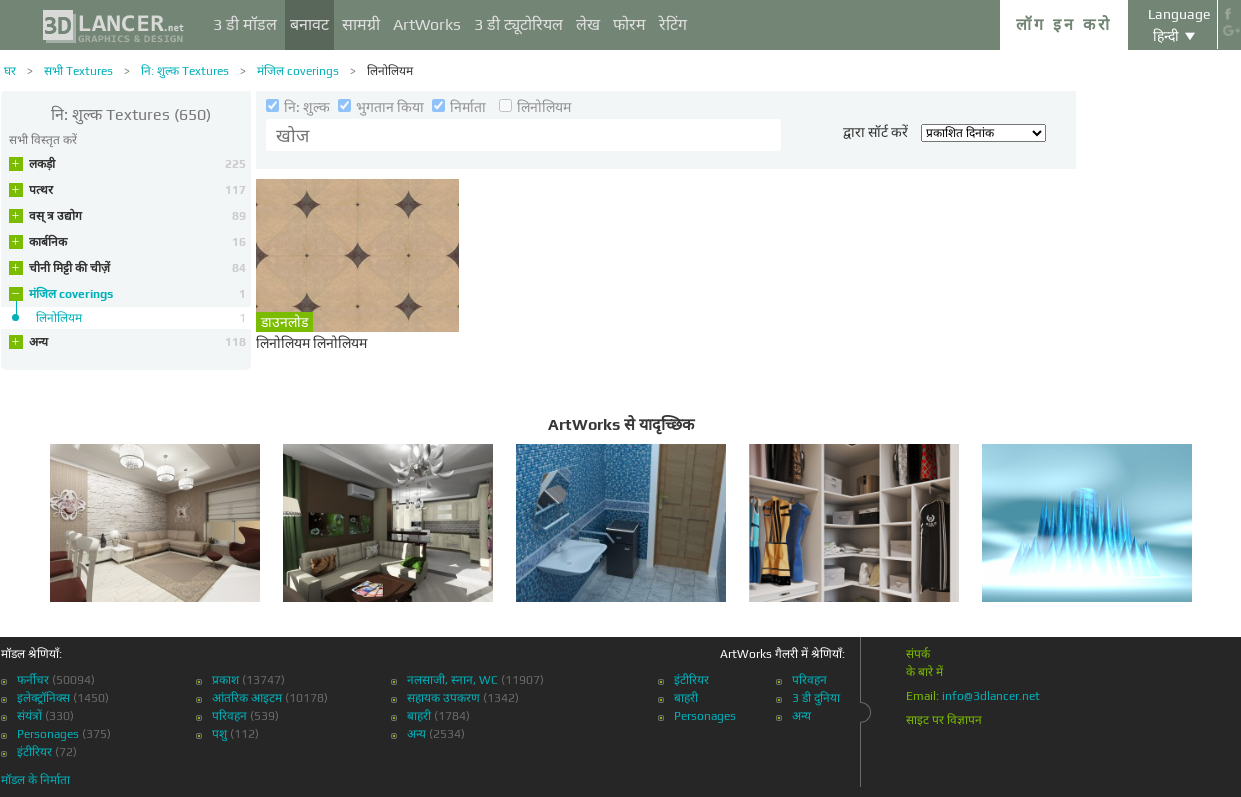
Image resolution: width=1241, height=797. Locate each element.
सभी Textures (78, 71)
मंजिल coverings (298, 71)
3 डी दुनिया (816, 698)
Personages (48, 734)
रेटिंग (673, 24)
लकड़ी (137, 164)
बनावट (309, 24)
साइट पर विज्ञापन (944, 720)
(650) (131, 114)
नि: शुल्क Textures (185, 71)
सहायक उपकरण (443, 698)
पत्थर (137, 190)
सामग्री (361, 24)
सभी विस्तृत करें (43, 140)
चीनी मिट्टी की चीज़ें (137, 268)
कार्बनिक (137, 242)
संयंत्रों (29, 716)
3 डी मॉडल (245, 24)
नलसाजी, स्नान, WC (452, 680)
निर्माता (460, 107)
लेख (588, 24)
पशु (219, 734)
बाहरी (419, 716)
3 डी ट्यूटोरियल (518, 24)
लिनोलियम (390, 71)
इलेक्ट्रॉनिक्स (43, 698)
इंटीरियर (34, 752)
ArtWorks (427, 24)
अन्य (137, 342)
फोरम (629, 24)
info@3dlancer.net (991, 696)
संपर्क (918, 654)
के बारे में (924, 672)
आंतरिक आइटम (247, 698)
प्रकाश (225, 680)
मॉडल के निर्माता (35, 780)
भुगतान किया (382, 107)
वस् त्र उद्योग (137, 216)
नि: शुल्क (299, 107)
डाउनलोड (284, 322)
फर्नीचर (33, 680)
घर (10, 71)
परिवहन (229, 716)
